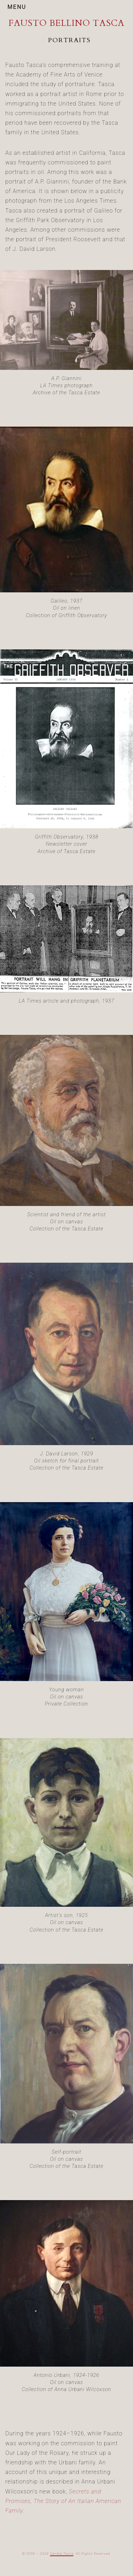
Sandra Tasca (62, 2553)
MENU (16, 7)
